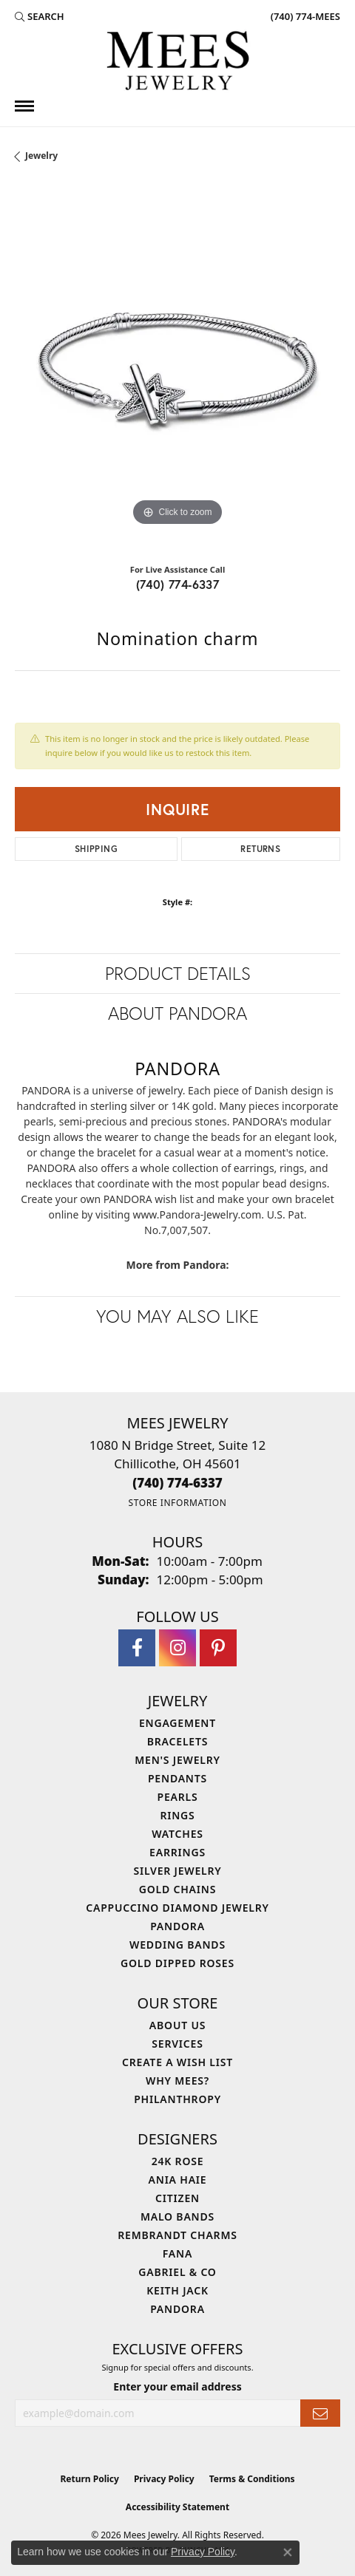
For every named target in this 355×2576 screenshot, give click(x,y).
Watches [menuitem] (177, 1834)
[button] (39, 16)
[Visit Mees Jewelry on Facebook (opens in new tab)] (136, 1647)
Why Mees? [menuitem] (177, 2081)
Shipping (96, 848)
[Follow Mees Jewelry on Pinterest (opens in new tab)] (218, 1647)
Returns (260, 848)
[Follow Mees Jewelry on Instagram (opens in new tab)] (177, 1647)
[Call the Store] (177, 1482)
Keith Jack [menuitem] (177, 2290)
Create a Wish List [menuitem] (177, 2062)
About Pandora (177, 1013)
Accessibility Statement (177, 2507)
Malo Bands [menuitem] (177, 2216)
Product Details (178, 973)
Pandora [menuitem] (177, 1926)
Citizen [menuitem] (177, 2198)
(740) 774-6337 (178, 584)
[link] (304, 16)
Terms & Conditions (252, 2479)
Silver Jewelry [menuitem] (177, 1871)
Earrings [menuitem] (177, 1852)
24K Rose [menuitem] (178, 2161)
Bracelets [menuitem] (177, 1741)
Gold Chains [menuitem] (177, 1889)
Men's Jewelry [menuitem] (177, 1760)
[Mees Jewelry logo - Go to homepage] (177, 63)
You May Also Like (177, 1316)
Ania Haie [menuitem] (178, 2180)
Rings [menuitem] (177, 1815)
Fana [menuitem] (177, 2253)
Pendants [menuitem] (177, 1778)
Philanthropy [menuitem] (177, 2099)
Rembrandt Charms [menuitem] (177, 2235)
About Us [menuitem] (177, 2025)
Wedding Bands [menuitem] (177, 1945)
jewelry (41, 155)
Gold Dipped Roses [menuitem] (177, 1963)
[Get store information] (177, 1502)
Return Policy (89, 2479)
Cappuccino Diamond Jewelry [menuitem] (177, 1908)
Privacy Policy (164, 2479)
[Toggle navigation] (24, 106)
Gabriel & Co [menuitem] (177, 2272)
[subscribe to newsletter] (320, 2413)
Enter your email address (177, 2386)
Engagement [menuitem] (177, 1723)
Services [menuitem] (177, 2044)
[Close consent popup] (287, 2552)
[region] (177, 367)
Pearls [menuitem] (178, 1797)
